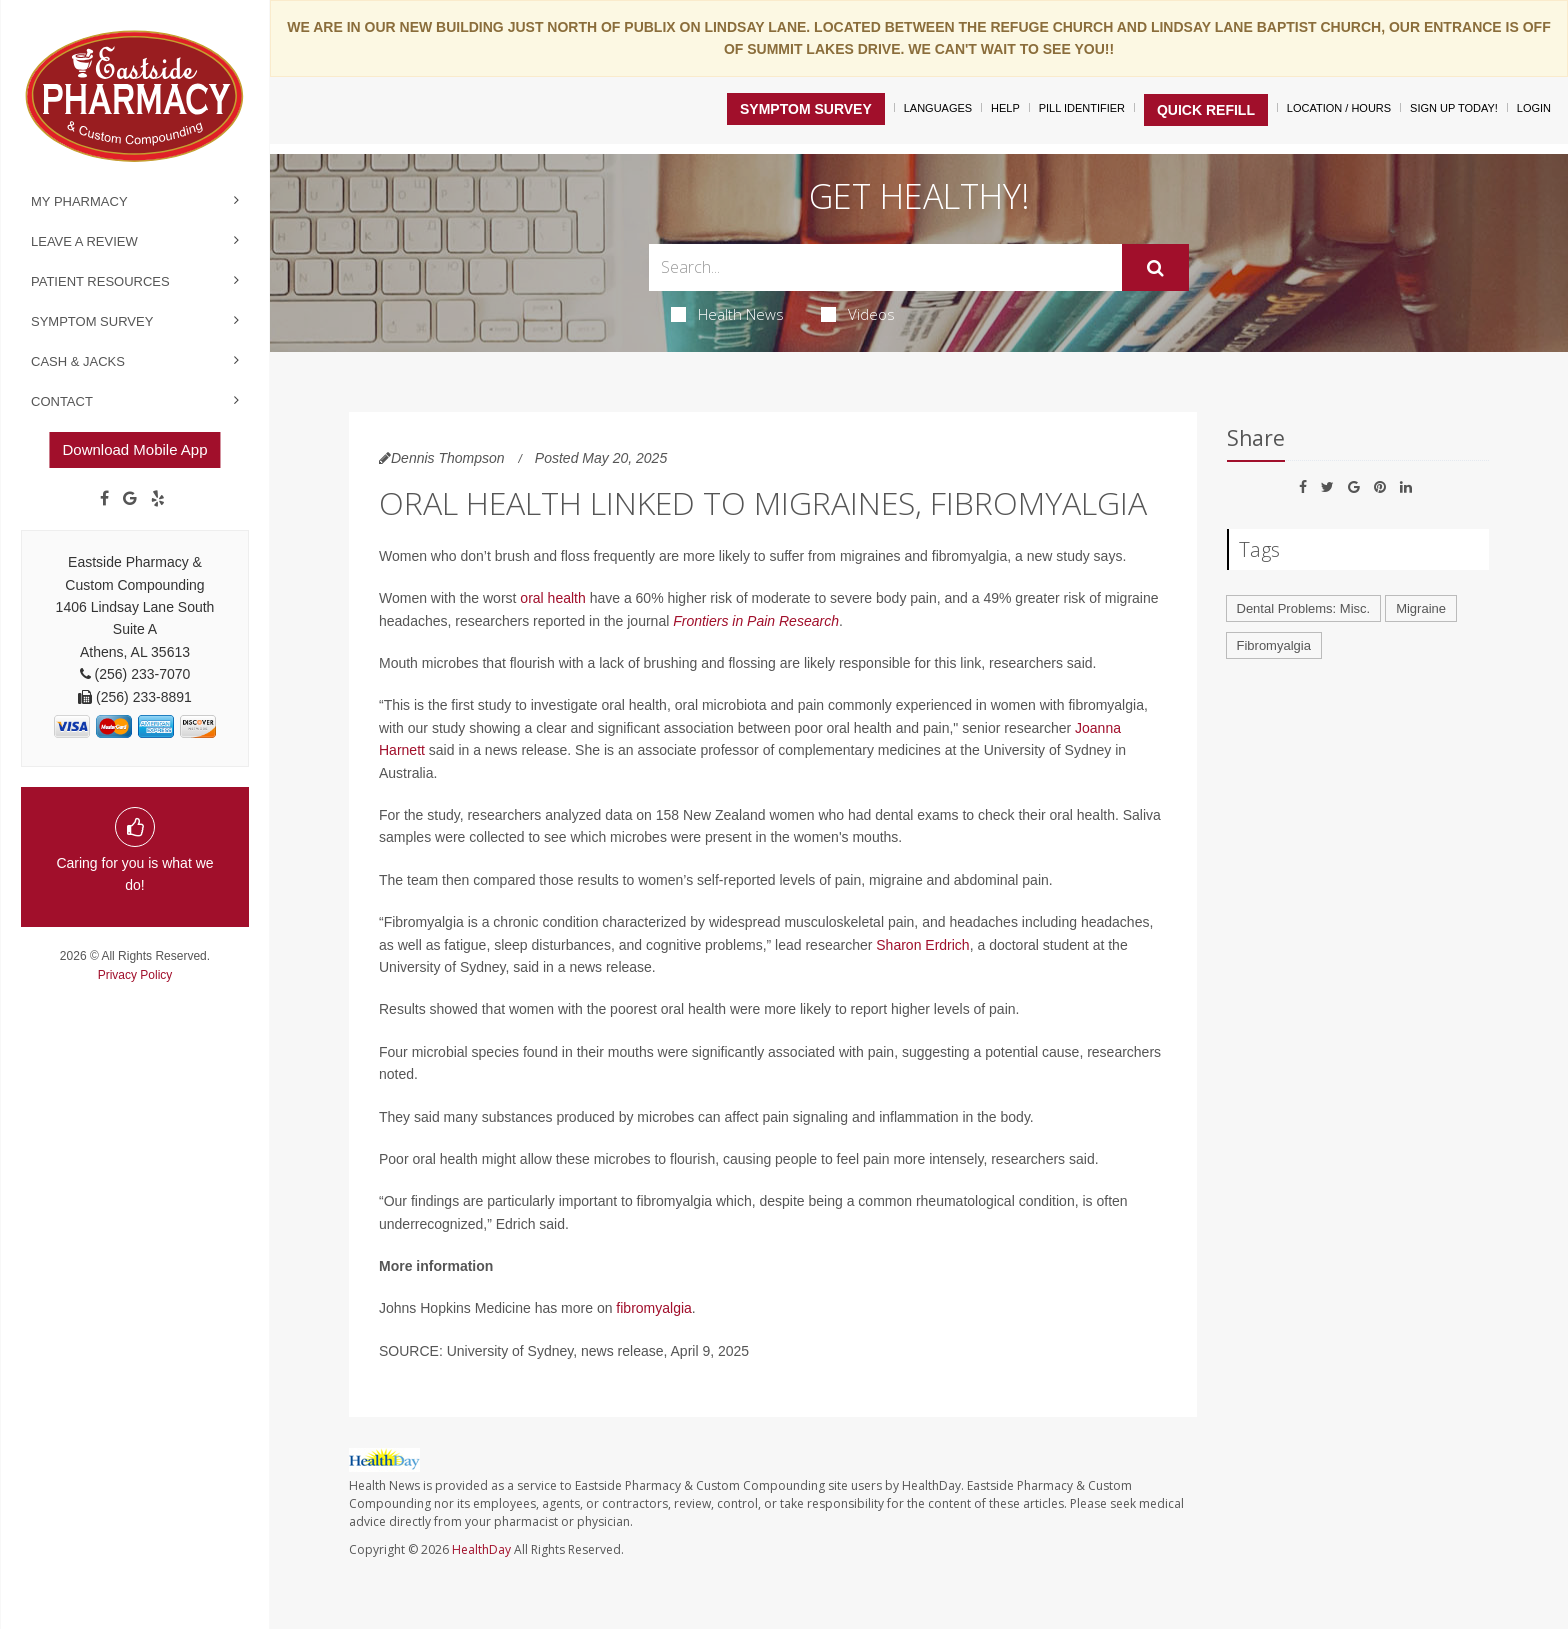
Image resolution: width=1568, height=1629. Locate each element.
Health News (727, 314)
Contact (62, 401)
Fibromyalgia (1274, 645)
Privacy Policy (135, 975)
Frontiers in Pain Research (756, 621)
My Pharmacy (79, 201)
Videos (858, 314)
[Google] (130, 499)
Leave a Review (84, 241)
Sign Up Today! (1454, 108)
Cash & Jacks (78, 361)
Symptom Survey (92, 321)
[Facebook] (104, 499)
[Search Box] (885, 267)
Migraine (1421, 608)
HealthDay (481, 1549)
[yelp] (158, 499)
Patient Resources (100, 281)
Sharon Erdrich (922, 945)
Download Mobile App (134, 449)
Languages (938, 108)
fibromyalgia (653, 1308)
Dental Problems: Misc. (1304, 608)
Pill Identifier (1082, 108)
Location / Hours (1339, 108)
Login (1534, 108)
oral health (552, 598)
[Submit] (1155, 268)
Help (1005, 108)
